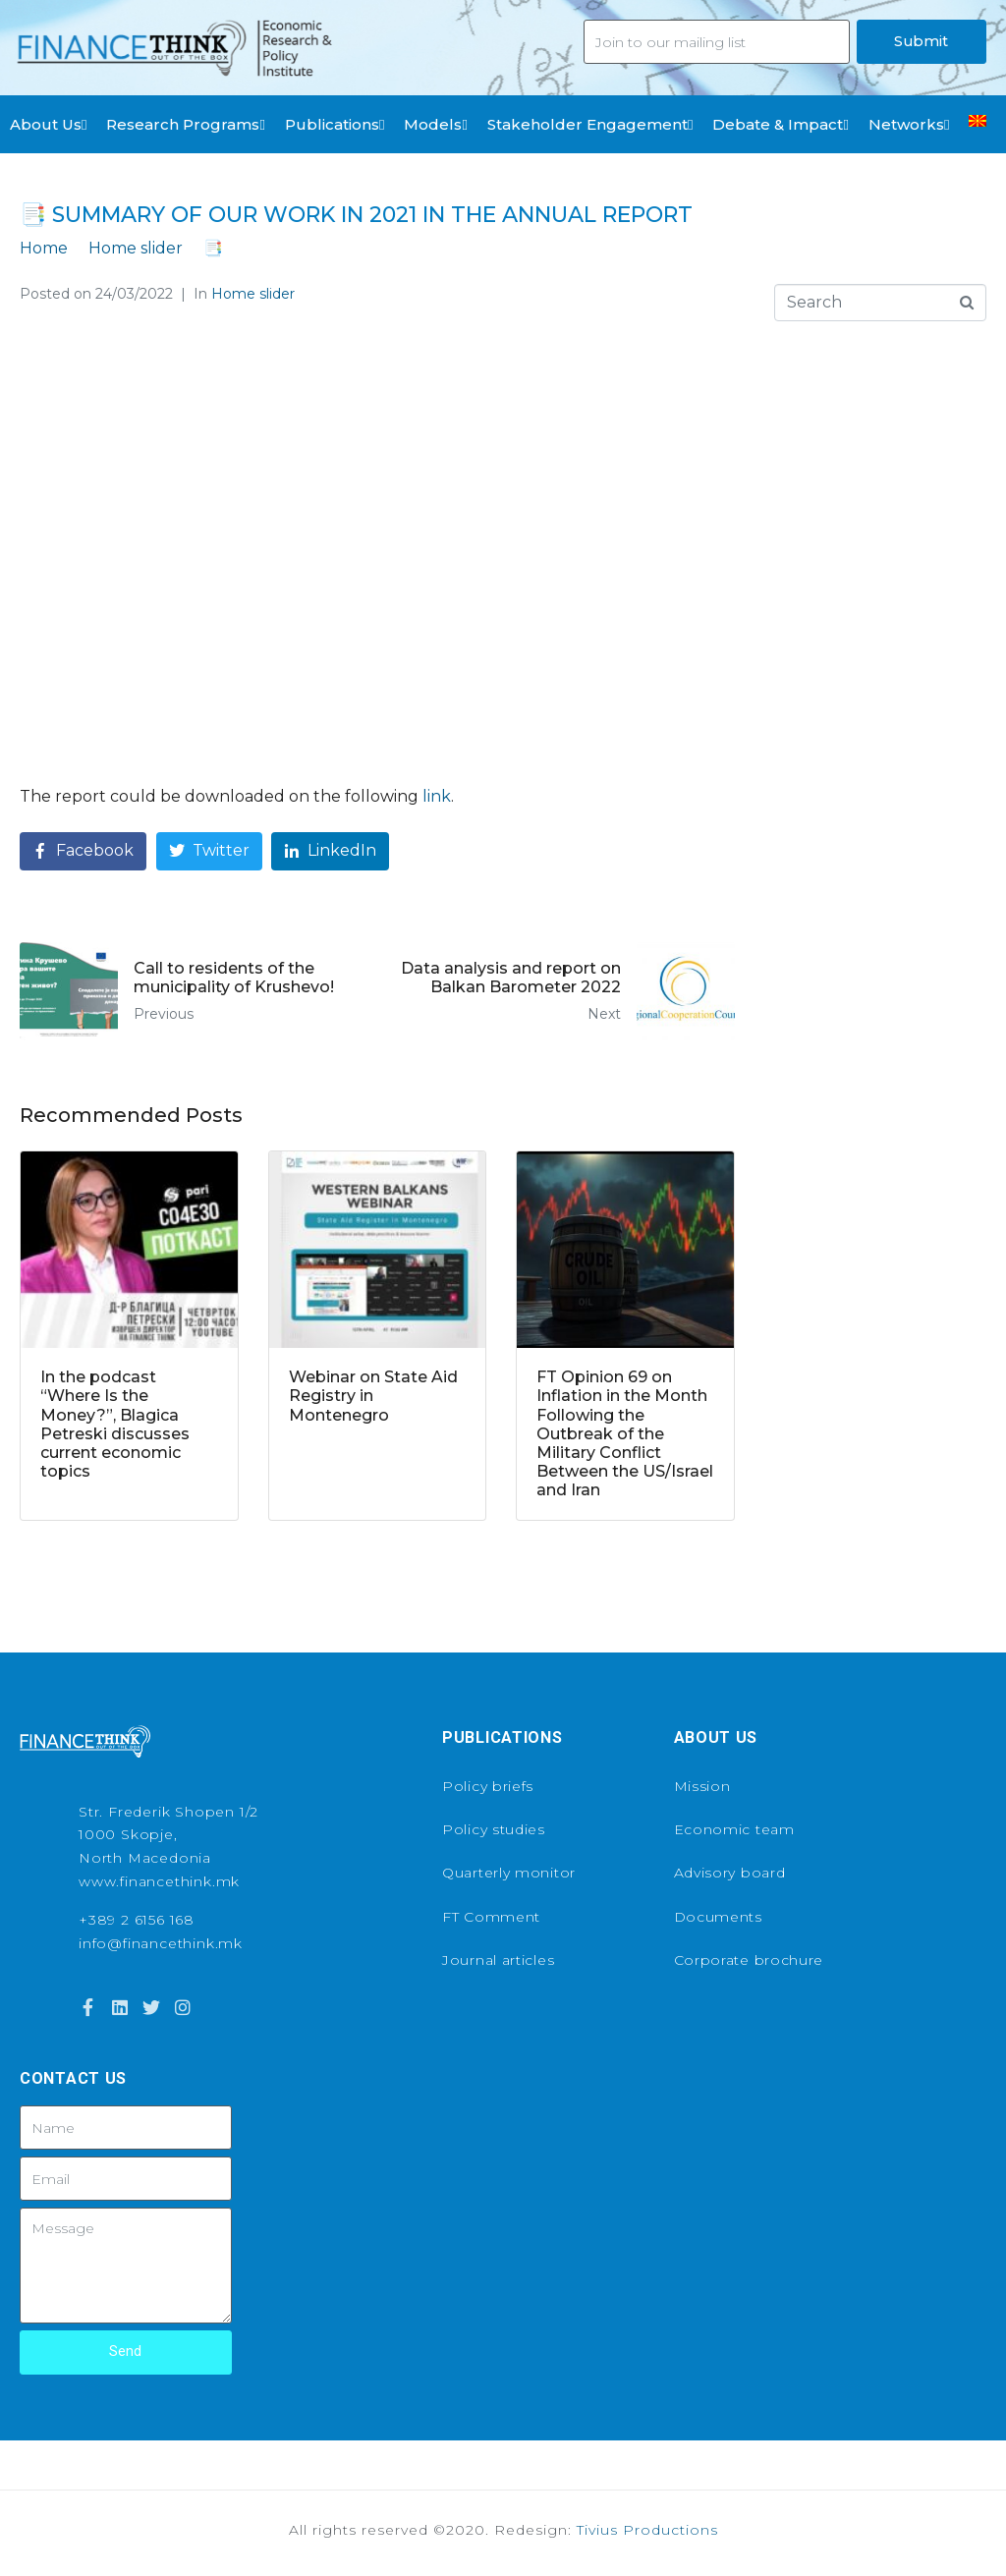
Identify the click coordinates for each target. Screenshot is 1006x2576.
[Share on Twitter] (209, 851)
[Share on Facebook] (83, 851)
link (436, 796)
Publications (334, 124)
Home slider (253, 294)
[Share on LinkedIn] (330, 851)
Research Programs (185, 124)
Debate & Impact (780, 124)
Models (435, 124)
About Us (48, 124)
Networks (908, 124)
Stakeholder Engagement (590, 124)
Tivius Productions (647, 2530)
